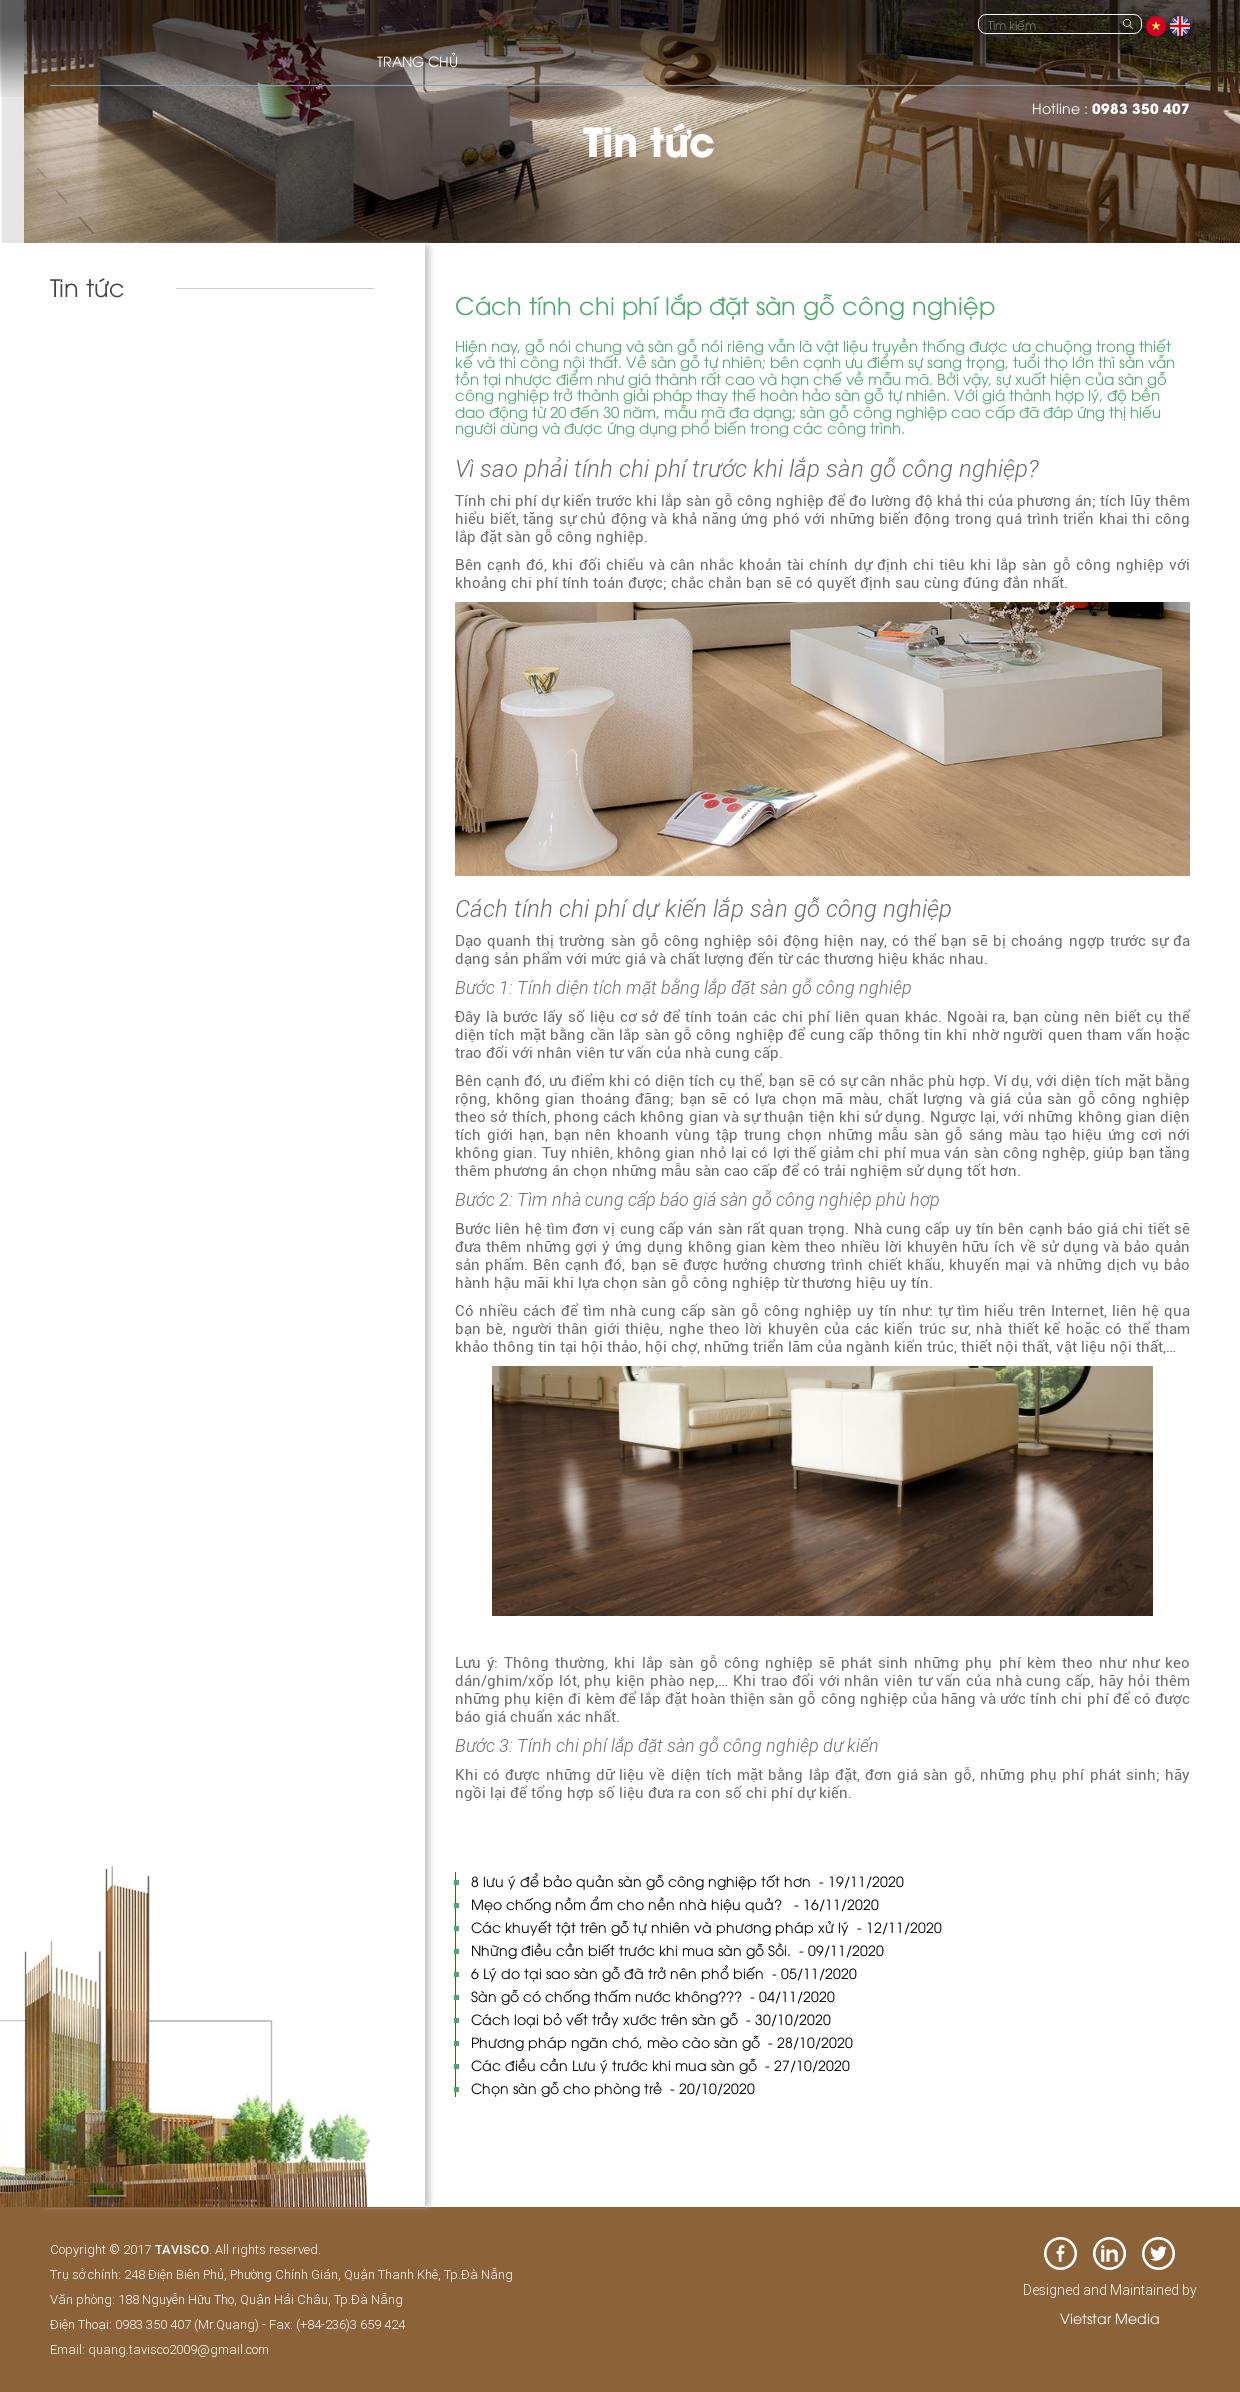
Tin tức (86, 353)
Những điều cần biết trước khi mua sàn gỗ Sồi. (677, 1949)
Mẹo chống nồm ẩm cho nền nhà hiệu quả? (675, 1903)
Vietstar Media (1110, 2317)
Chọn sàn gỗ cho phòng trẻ (613, 2087)
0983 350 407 (1141, 107)
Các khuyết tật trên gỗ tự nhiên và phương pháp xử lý (706, 1926)
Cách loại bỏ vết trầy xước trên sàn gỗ (651, 2018)
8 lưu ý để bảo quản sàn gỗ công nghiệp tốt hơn (687, 1880)
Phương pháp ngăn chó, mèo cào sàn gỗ (662, 2041)
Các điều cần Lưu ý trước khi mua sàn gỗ (660, 2064)
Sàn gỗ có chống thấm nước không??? (653, 1995)
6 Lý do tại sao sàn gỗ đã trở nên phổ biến (664, 1972)
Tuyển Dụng (102, 395)
